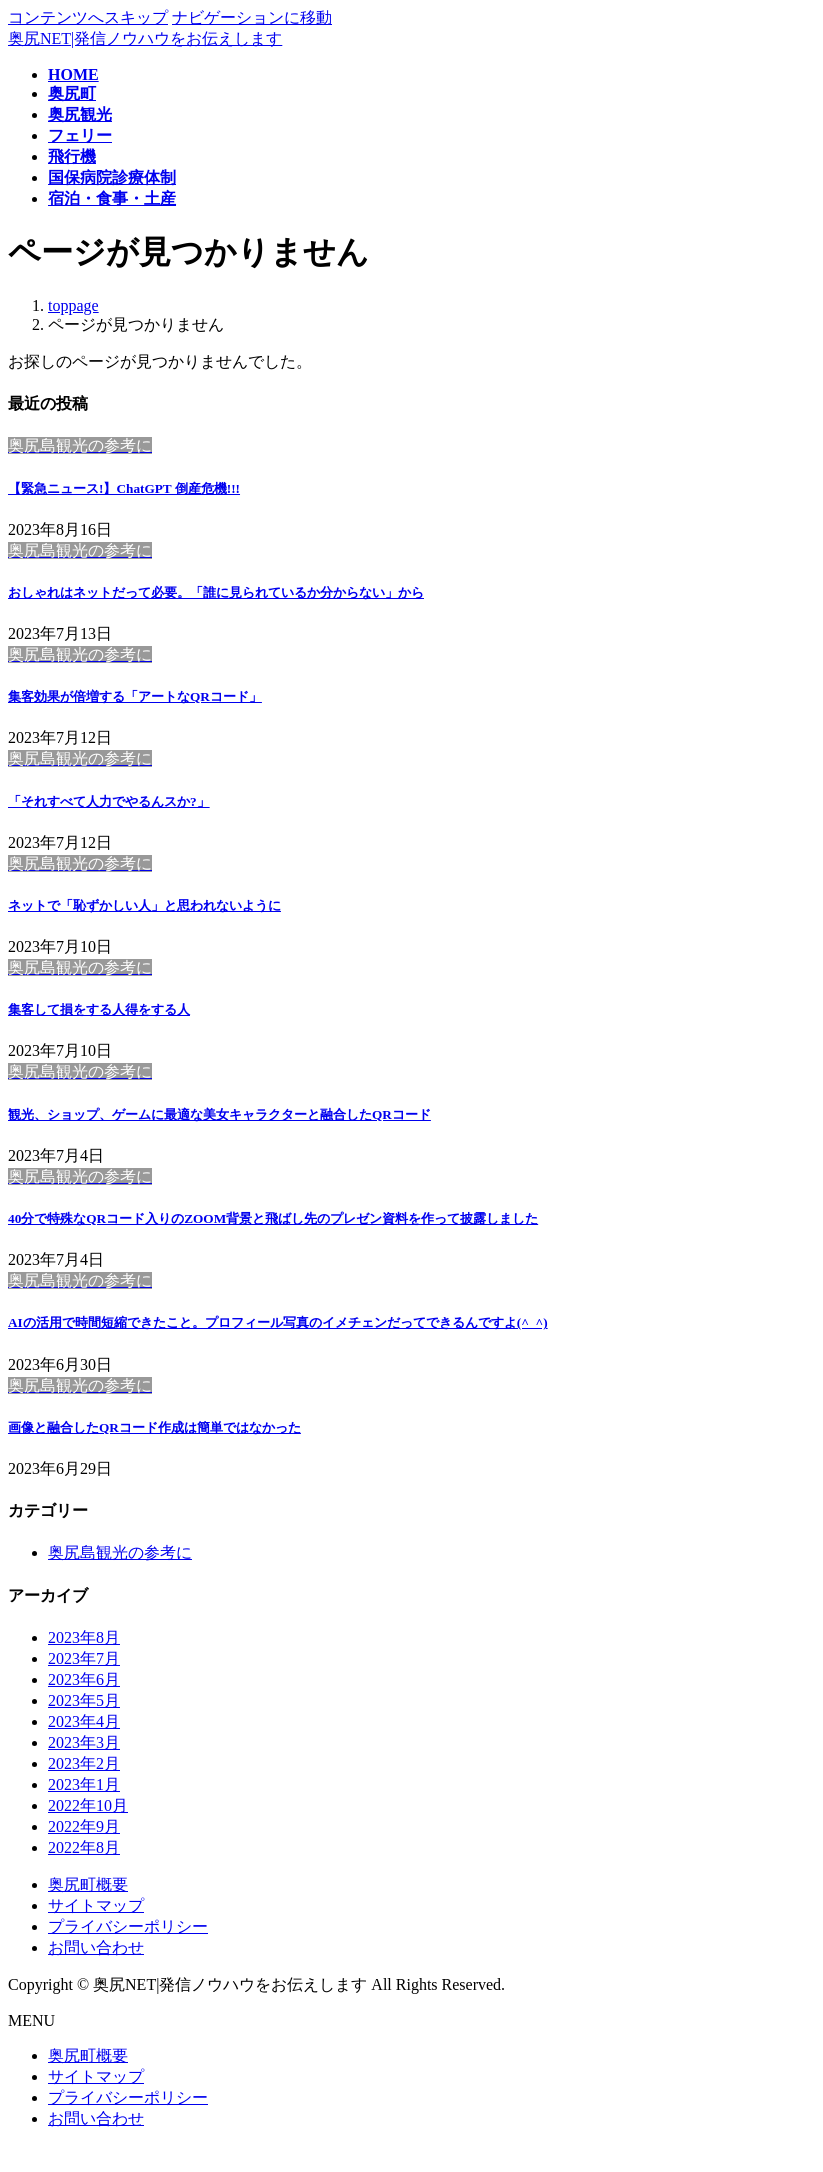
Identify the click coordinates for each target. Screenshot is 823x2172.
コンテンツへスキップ (88, 17)
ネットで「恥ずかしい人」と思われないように (144, 905)
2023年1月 (84, 1784)
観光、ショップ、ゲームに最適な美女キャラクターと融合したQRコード (219, 1114)
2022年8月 (84, 1847)
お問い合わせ (96, 1947)
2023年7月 (84, 1658)
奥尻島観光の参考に (120, 1552)
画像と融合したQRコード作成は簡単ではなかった (154, 1427)
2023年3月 (84, 1742)
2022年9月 (84, 1826)
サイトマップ (96, 1905)
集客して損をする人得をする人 (99, 1009)
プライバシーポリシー (128, 1926)
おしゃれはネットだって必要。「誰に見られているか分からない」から (216, 592)
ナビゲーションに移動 (252, 17)
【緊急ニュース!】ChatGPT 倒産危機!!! (124, 488)
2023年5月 (84, 1700)
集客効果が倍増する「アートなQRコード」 (135, 696)
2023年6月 (84, 1679)
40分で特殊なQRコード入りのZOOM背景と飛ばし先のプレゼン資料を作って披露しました (273, 1218)
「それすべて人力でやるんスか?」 (109, 801)
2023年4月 (84, 1721)
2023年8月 (84, 1637)
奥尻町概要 (88, 1884)
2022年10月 (88, 1805)
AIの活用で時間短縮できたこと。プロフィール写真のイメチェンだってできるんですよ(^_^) (278, 1322)
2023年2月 (84, 1763)
